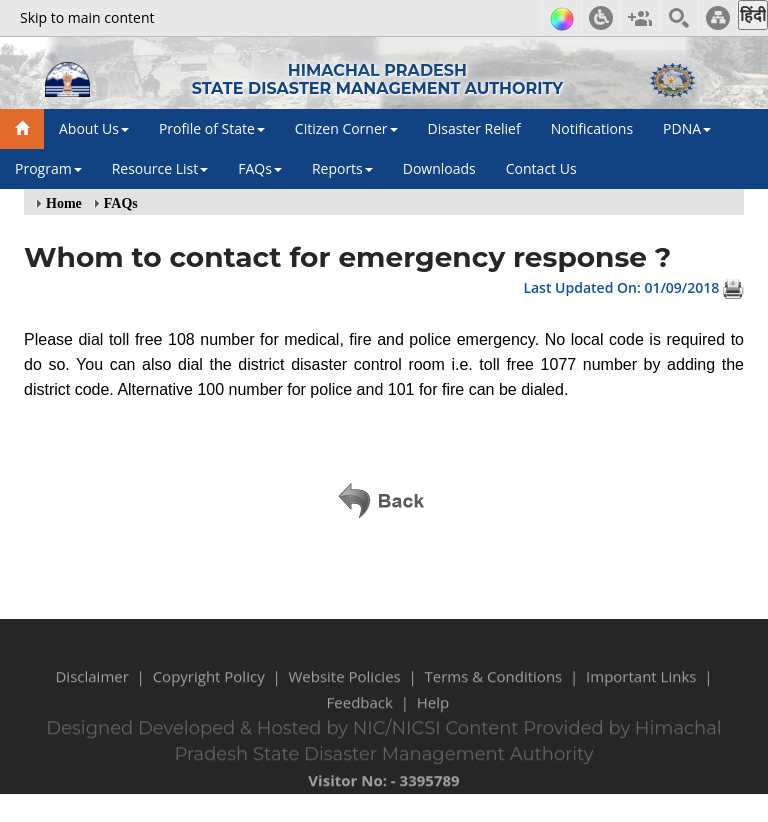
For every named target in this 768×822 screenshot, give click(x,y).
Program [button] (48, 168)
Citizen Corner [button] (346, 128)
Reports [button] (342, 168)
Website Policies (344, 686)
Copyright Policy (209, 686)
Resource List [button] (160, 168)
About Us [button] (94, 128)
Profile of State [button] (212, 128)
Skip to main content (87, 17)
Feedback (360, 712)
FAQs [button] (260, 168)
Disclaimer (91, 686)
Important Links (641, 686)
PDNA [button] (687, 128)
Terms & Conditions (494, 686)
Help (433, 712)
